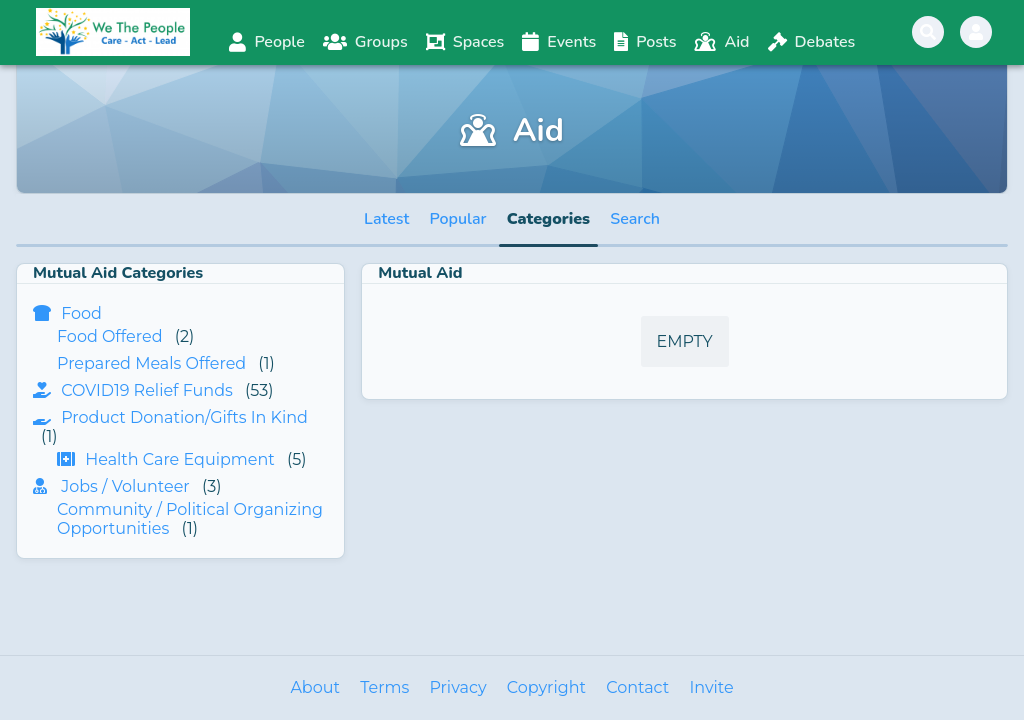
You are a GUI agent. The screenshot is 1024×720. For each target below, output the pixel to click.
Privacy (457, 687)
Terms (384, 687)
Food (81, 313)
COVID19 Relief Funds (147, 390)
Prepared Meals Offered (151, 363)
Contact (637, 687)
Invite (711, 687)
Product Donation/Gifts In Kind (184, 417)
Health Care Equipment (180, 459)
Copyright (546, 687)
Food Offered (110, 336)
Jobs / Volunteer (125, 486)
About (315, 687)
